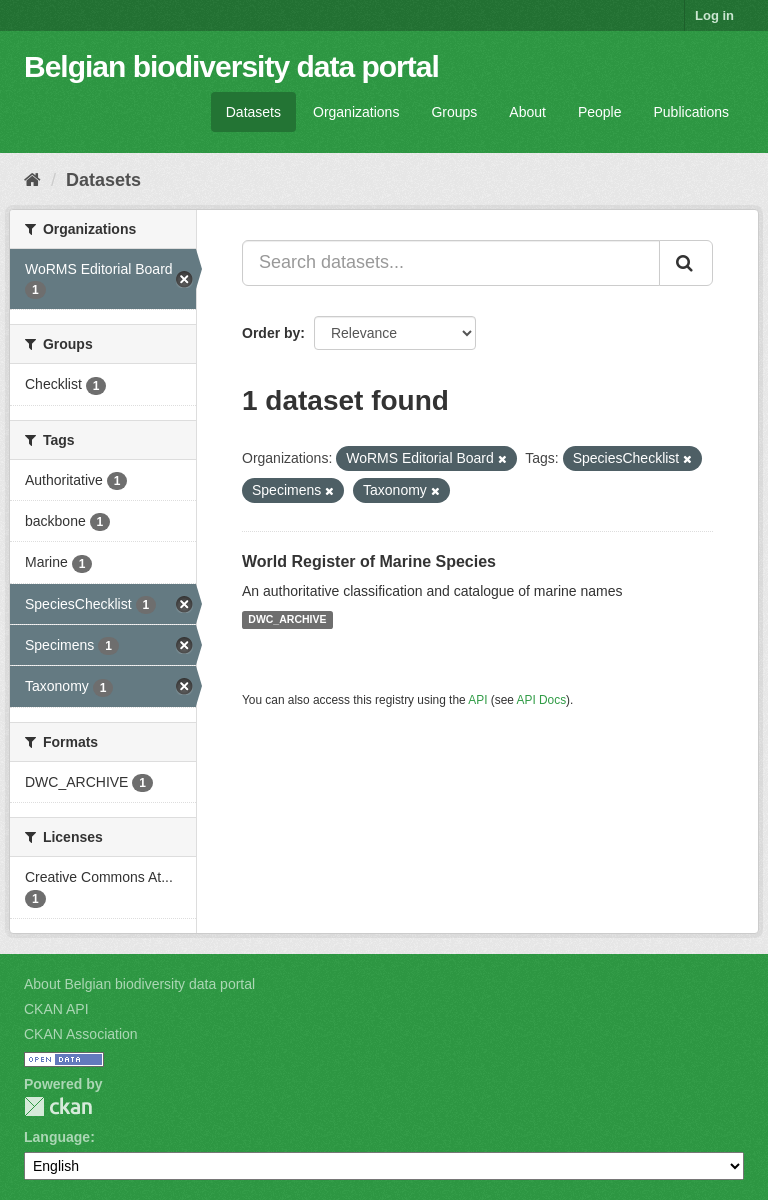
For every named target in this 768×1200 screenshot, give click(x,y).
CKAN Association (81, 1034)
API (477, 700)
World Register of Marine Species (369, 561)
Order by (271, 333)
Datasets (253, 112)
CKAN (58, 1106)
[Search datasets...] (451, 263)
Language (57, 1137)
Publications (692, 112)
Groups (454, 112)
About (527, 112)
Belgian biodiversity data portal (231, 66)
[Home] (32, 180)
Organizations (356, 112)
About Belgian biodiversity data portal (139, 984)
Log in (714, 15)
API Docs (542, 700)
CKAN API (56, 1009)
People (600, 112)
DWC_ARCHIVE (287, 620)
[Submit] (686, 263)
